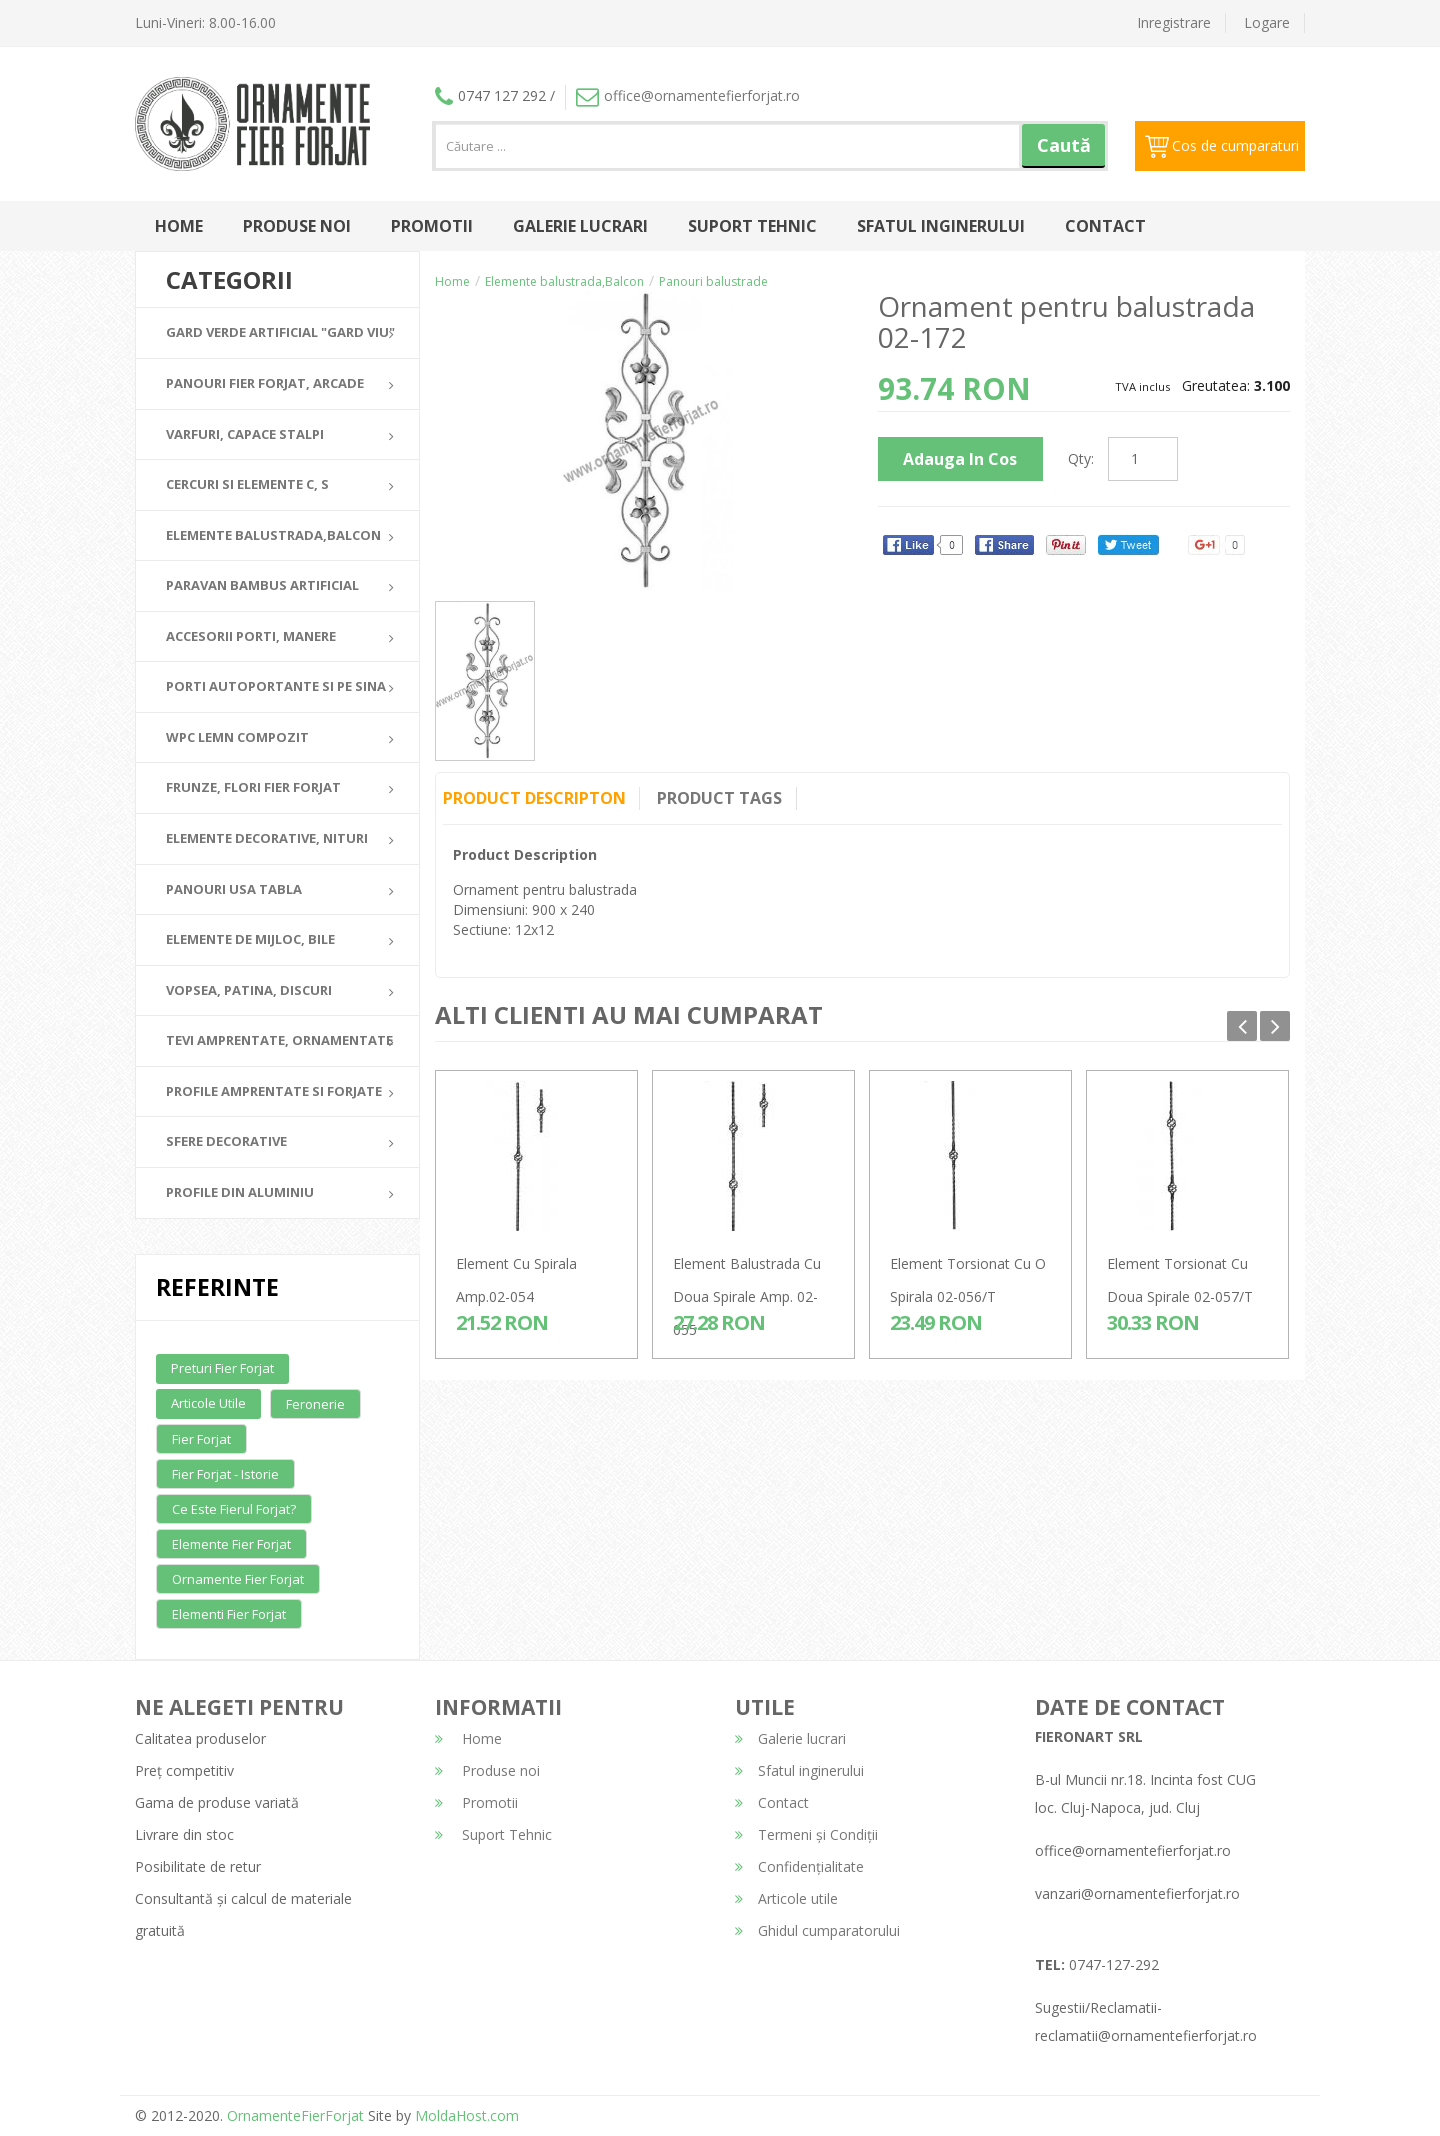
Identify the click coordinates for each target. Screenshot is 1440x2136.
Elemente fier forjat (231, 1544)
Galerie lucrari (580, 226)
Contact (1105, 226)
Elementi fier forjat (229, 1614)
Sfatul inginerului (941, 226)
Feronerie (315, 1404)
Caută (1064, 145)
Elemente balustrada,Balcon (564, 281)
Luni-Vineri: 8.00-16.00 (205, 22)
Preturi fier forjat (222, 1368)
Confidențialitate (799, 1866)
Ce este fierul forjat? (234, 1509)
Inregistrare (1174, 22)
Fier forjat (201, 1439)
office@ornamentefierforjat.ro (688, 95)
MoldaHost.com (467, 2115)
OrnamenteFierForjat (293, 2115)
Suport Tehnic (752, 226)
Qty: (1081, 458)
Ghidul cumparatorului (817, 1930)
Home (179, 226)
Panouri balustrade (713, 281)
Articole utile (208, 1403)
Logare (1267, 22)
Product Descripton (534, 798)
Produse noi (297, 226)
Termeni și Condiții (806, 1834)
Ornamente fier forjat (238, 1579)
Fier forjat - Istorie (225, 1474)
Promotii (432, 226)
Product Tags (723, 798)
